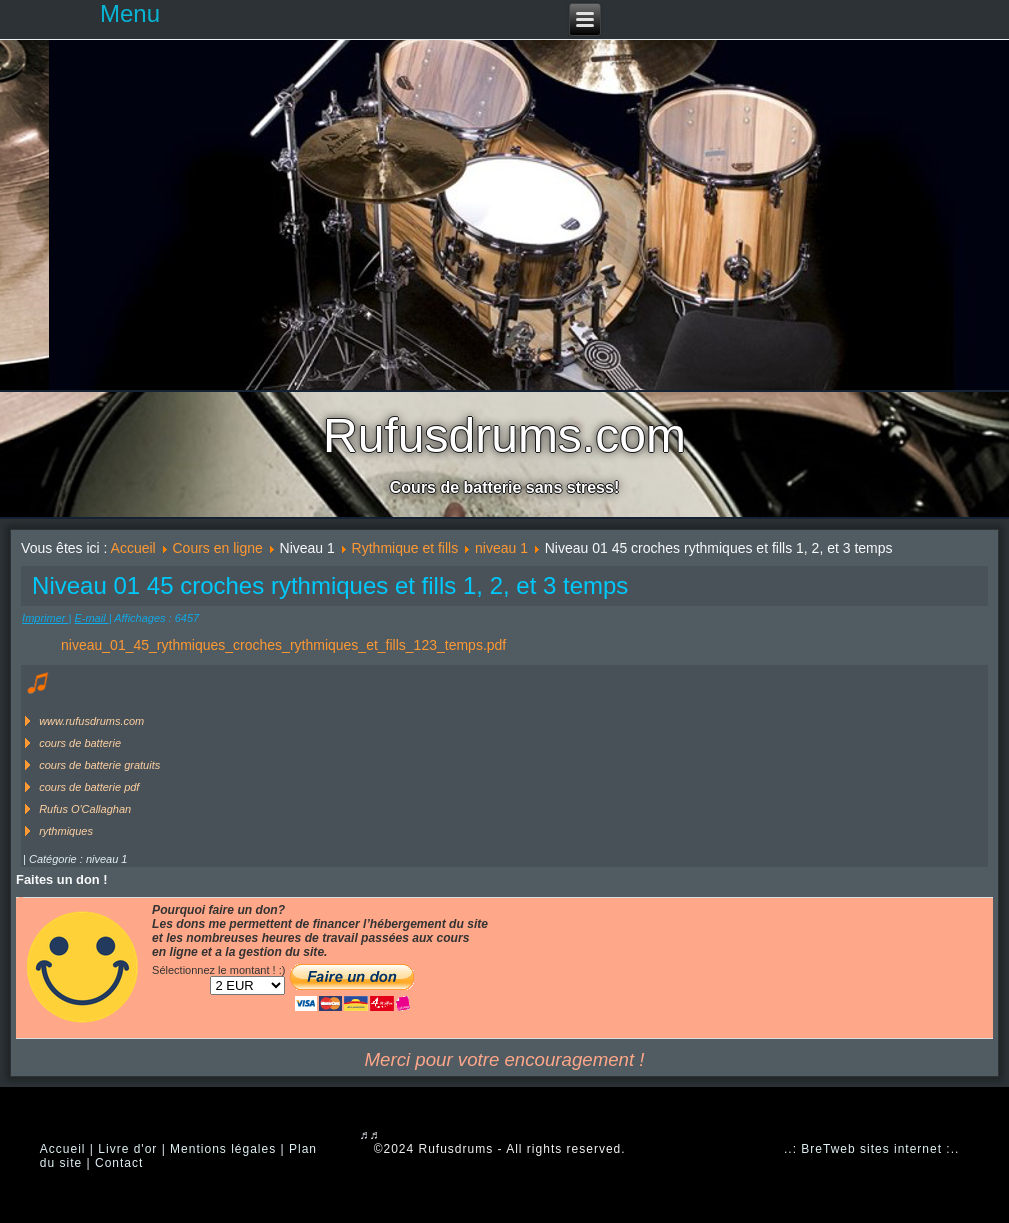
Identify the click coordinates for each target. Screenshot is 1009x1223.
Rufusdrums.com (504, 435)
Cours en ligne (218, 548)
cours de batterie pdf (89, 787)
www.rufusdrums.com (91, 721)
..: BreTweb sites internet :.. (871, 1149)
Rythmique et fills (405, 548)
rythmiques (66, 831)
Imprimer (45, 618)
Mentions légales (223, 1149)
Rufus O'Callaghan (85, 809)
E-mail (91, 618)
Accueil (133, 548)
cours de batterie (80, 743)
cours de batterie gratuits (99, 765)
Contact (119, 1163)
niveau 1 (501, 548)
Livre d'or (127, 1149)
